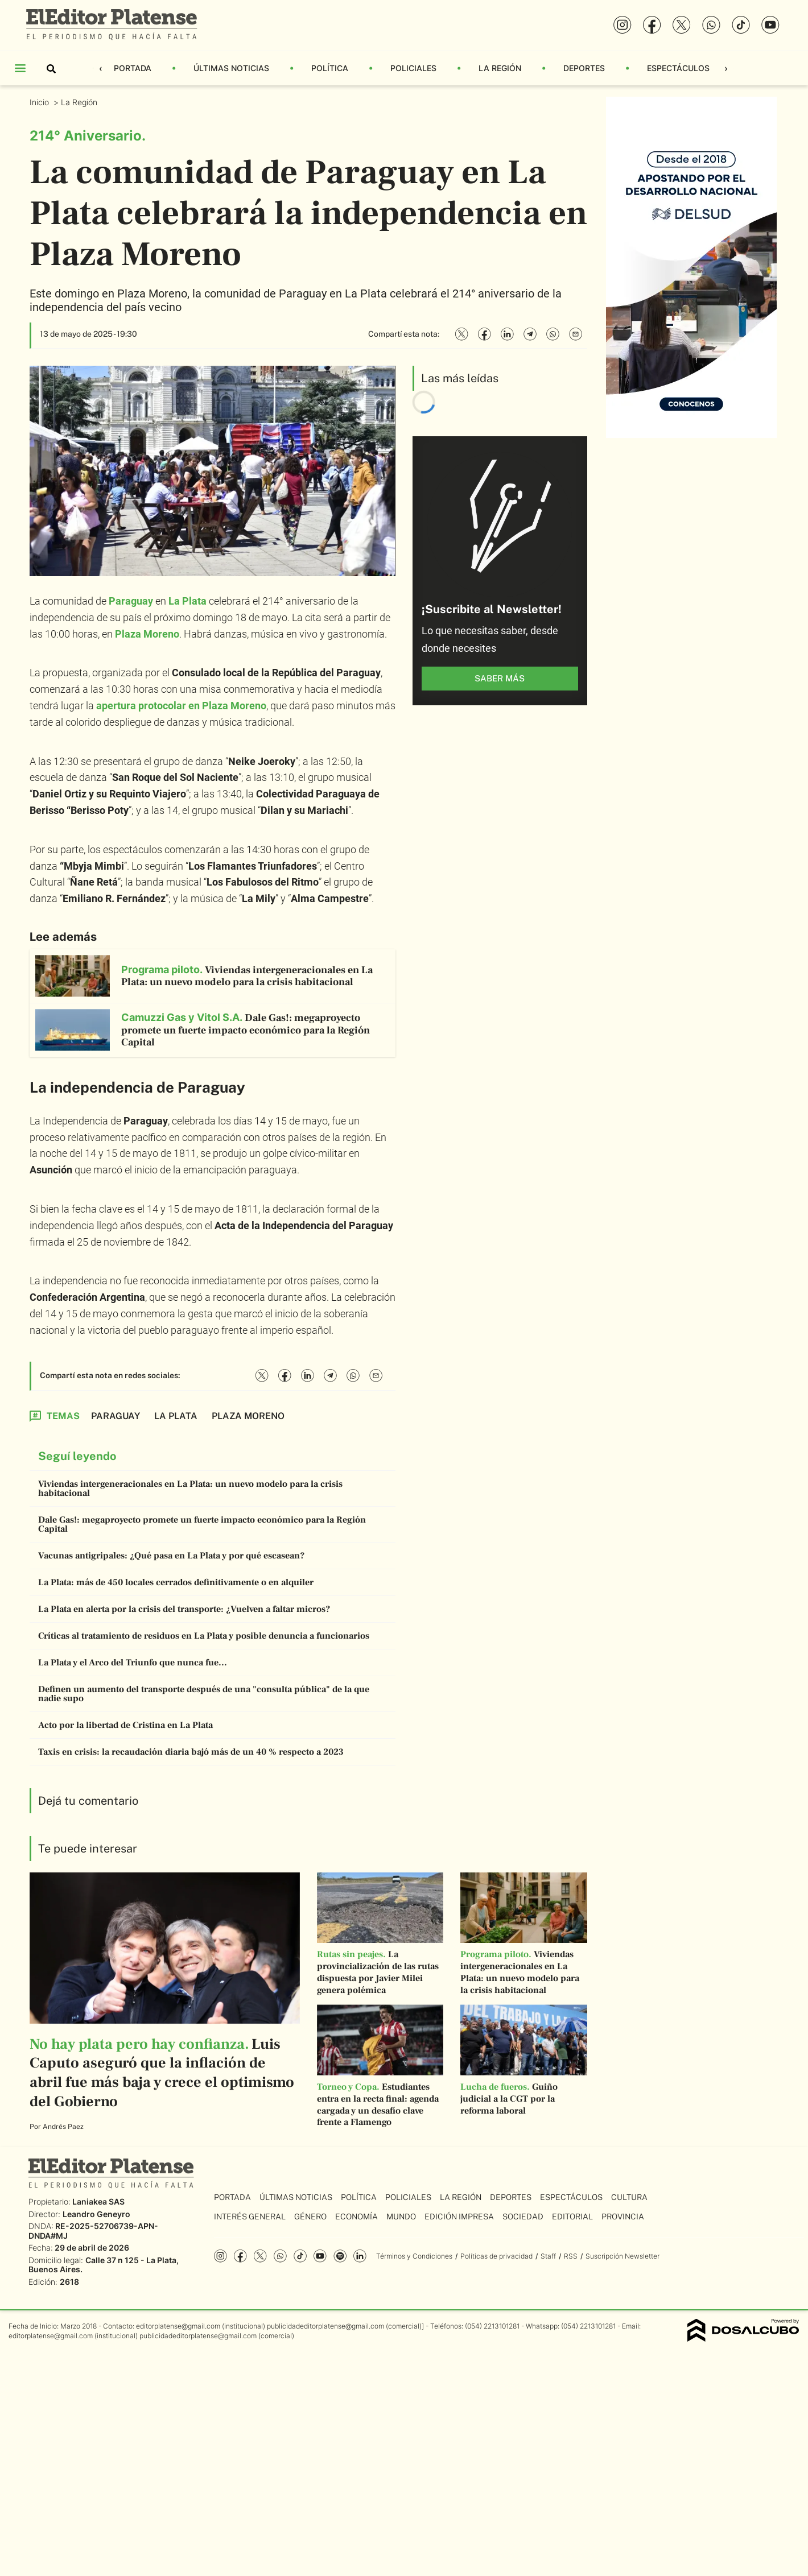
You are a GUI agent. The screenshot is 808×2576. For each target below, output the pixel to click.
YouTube (320, 2256)
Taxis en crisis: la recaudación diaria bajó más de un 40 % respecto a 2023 (191, 1752)
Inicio (40, 102)
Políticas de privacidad (496, 2256)
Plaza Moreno (147, 634)
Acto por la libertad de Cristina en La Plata (125, 1725)
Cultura (629, 2197)
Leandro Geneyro (96, 2214)
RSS (571, 2256)
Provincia (622, 2216)
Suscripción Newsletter (622, 2256)
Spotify (340, 2256)
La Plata (187, 601)
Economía (356, 2216)
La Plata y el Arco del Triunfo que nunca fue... (132, 1662)
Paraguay (131, 601)
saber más (500, 678)
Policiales (413, 68)
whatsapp (280, 2256)
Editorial (572, 2216)
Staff (548, 2256)
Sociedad (522, 2216)
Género (310, 2216)
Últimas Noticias (231, 68)
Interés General (250, 2216)
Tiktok (300, 2256)
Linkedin (359, 2256)
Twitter (260, 2256)
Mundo (401, 2216)
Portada (132, 68)
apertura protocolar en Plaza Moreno (181, 706)
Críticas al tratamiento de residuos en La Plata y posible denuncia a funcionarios (203, 1635)
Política (329, 68)
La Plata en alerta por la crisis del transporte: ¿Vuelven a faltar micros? (184, 1609)
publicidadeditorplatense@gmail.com (325, 2326)
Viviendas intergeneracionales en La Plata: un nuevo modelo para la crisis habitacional (190, 1488)
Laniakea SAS (98, 2201)
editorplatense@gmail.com (178, 2326)
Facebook (240, 2256)
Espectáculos (678, 68)
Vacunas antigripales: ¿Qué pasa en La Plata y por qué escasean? (171, 1555)
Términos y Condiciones (414, 2256)
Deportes (584, 68)
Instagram (220, 2256)
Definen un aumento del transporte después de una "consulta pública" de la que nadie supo (203, 1694)
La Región (500, 68)
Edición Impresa (459, 2216)
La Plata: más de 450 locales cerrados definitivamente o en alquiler (176, 1582)
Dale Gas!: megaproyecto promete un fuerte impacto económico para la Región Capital (202, 1524)
